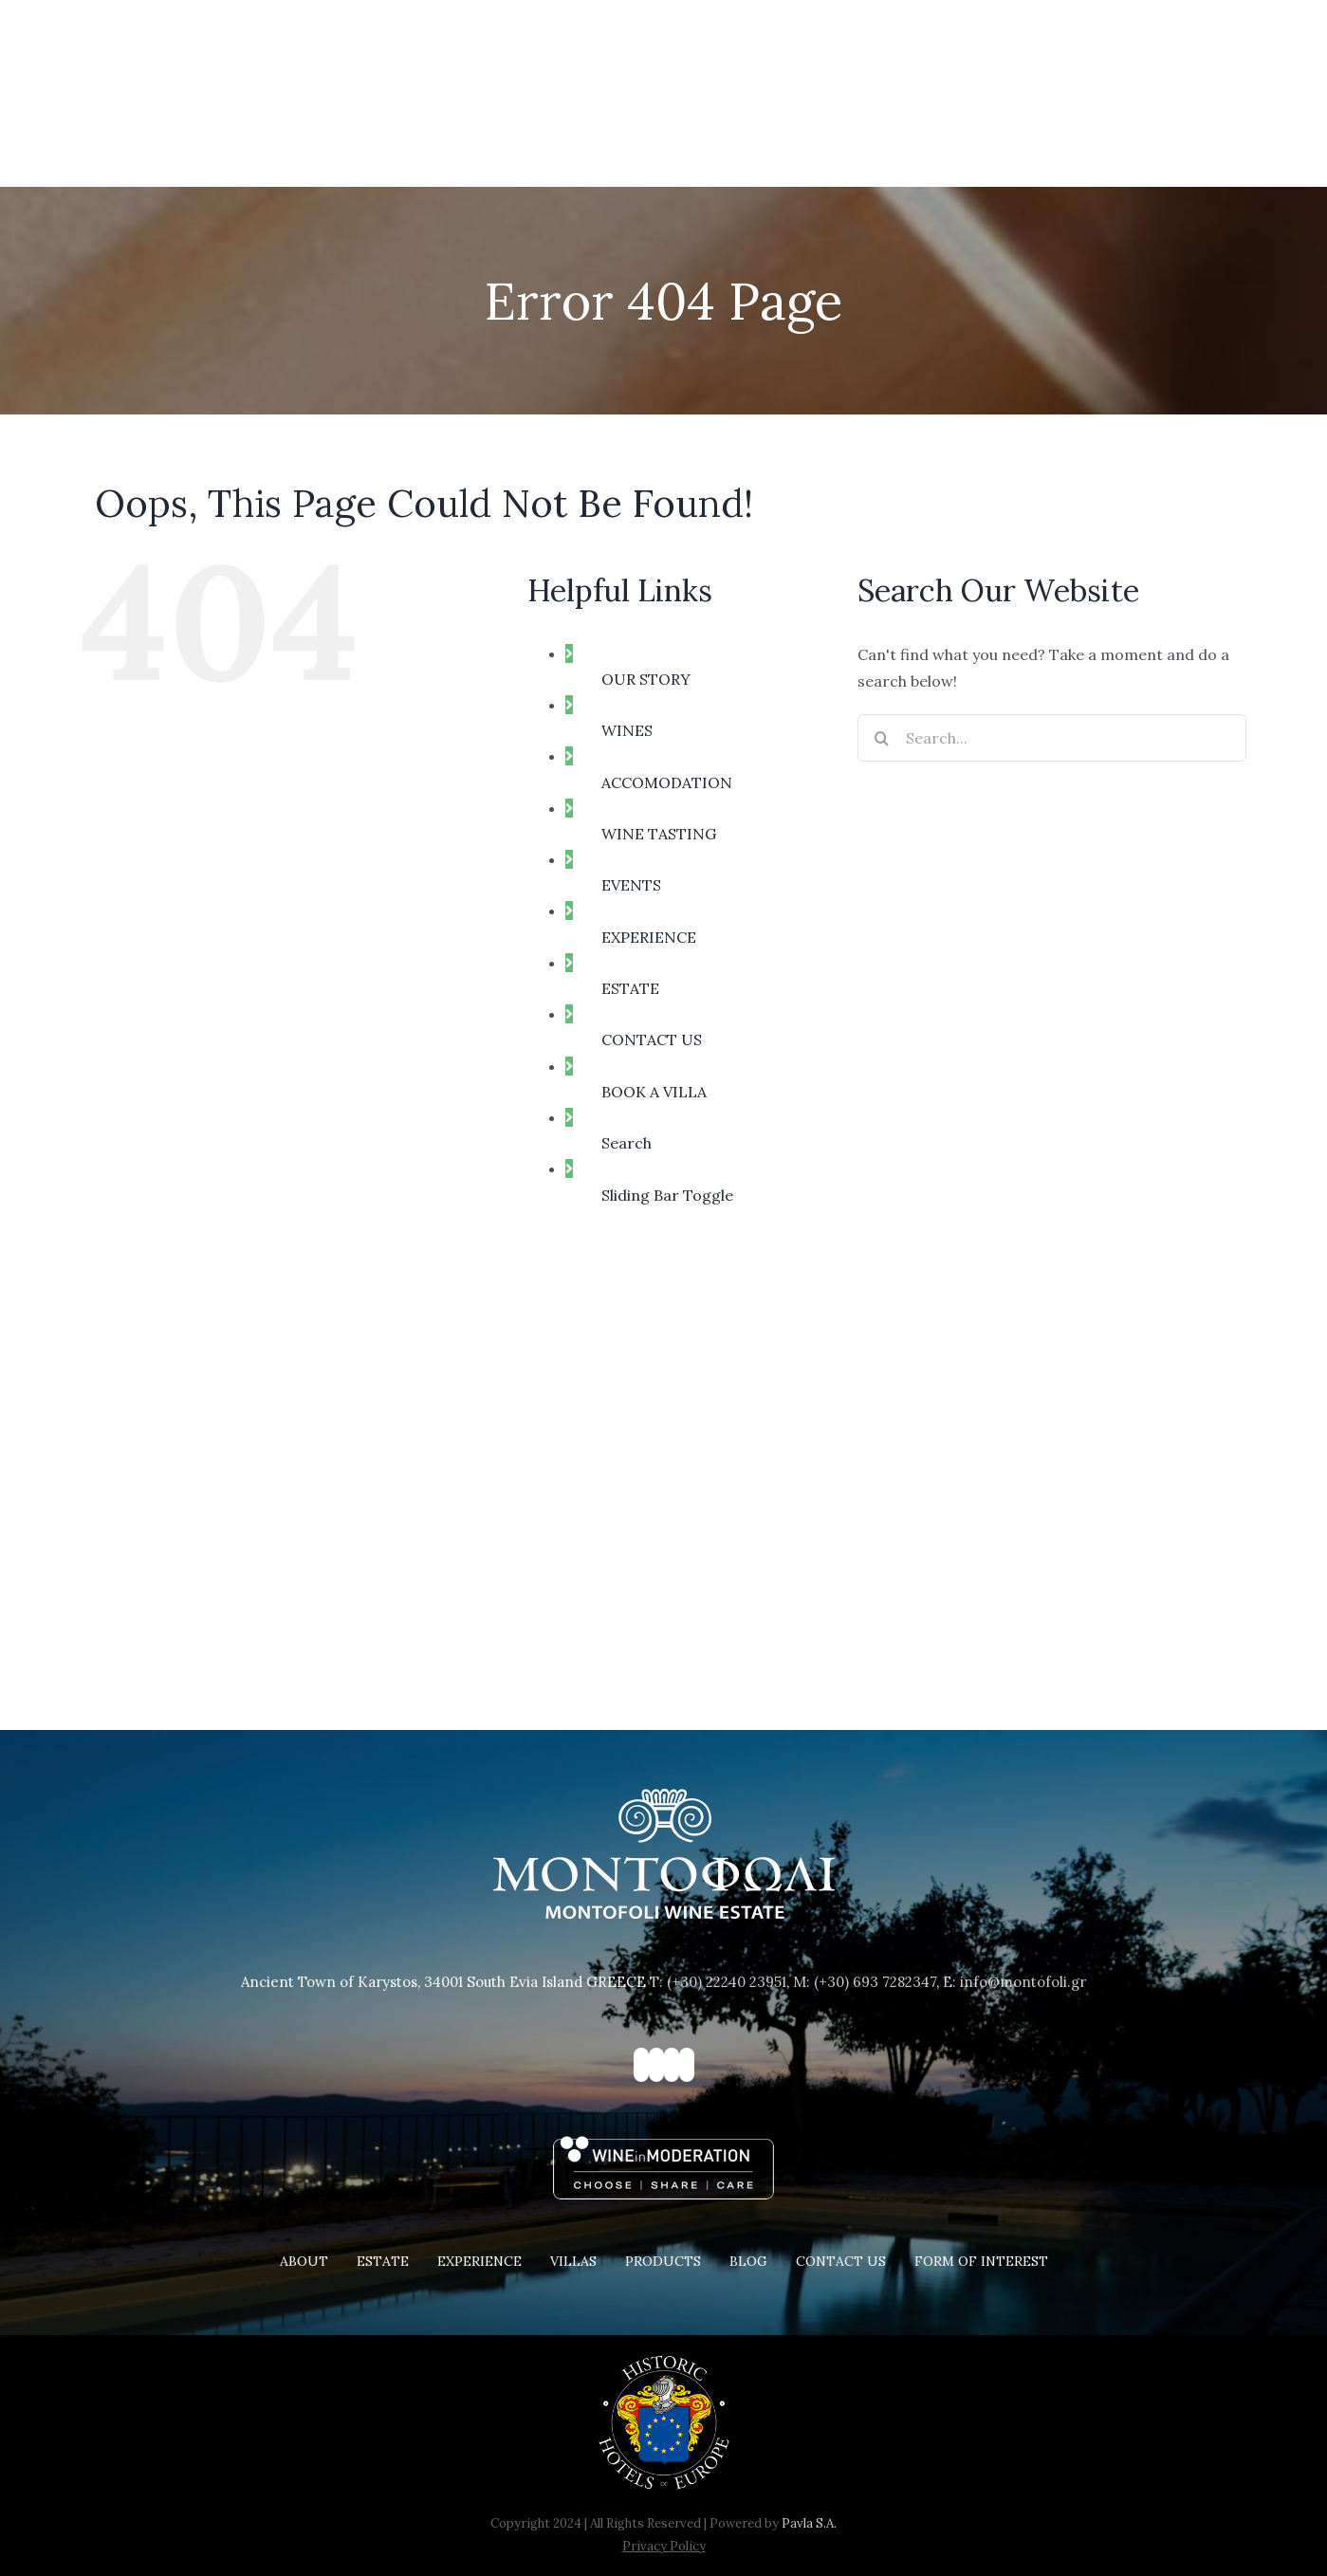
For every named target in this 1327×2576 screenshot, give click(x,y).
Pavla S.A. (809, 2523)
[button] (1208, 142)
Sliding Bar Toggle (667, 1195)
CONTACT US (651, 1039)
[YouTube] (686, 2065)
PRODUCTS (663, 2261)
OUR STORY (646, 679)
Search (626, 1142)
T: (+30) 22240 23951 (718, 1982)
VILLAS (573, 2261)
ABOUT (304, 2261)
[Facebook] (641, 2065)
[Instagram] (656, 2065)
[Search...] (1051, 738)
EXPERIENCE (648, 937)
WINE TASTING (658, 833)
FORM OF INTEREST (981, 2261)
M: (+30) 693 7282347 (864, 1982)
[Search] (881, 738)
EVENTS (631, 884)
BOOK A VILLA (654, 1091)
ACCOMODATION (666, 782)
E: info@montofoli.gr (1014, 1982)
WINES (627, 730)
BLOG (748, 2261)
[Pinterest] (671, 2065)
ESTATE (630, 988)
